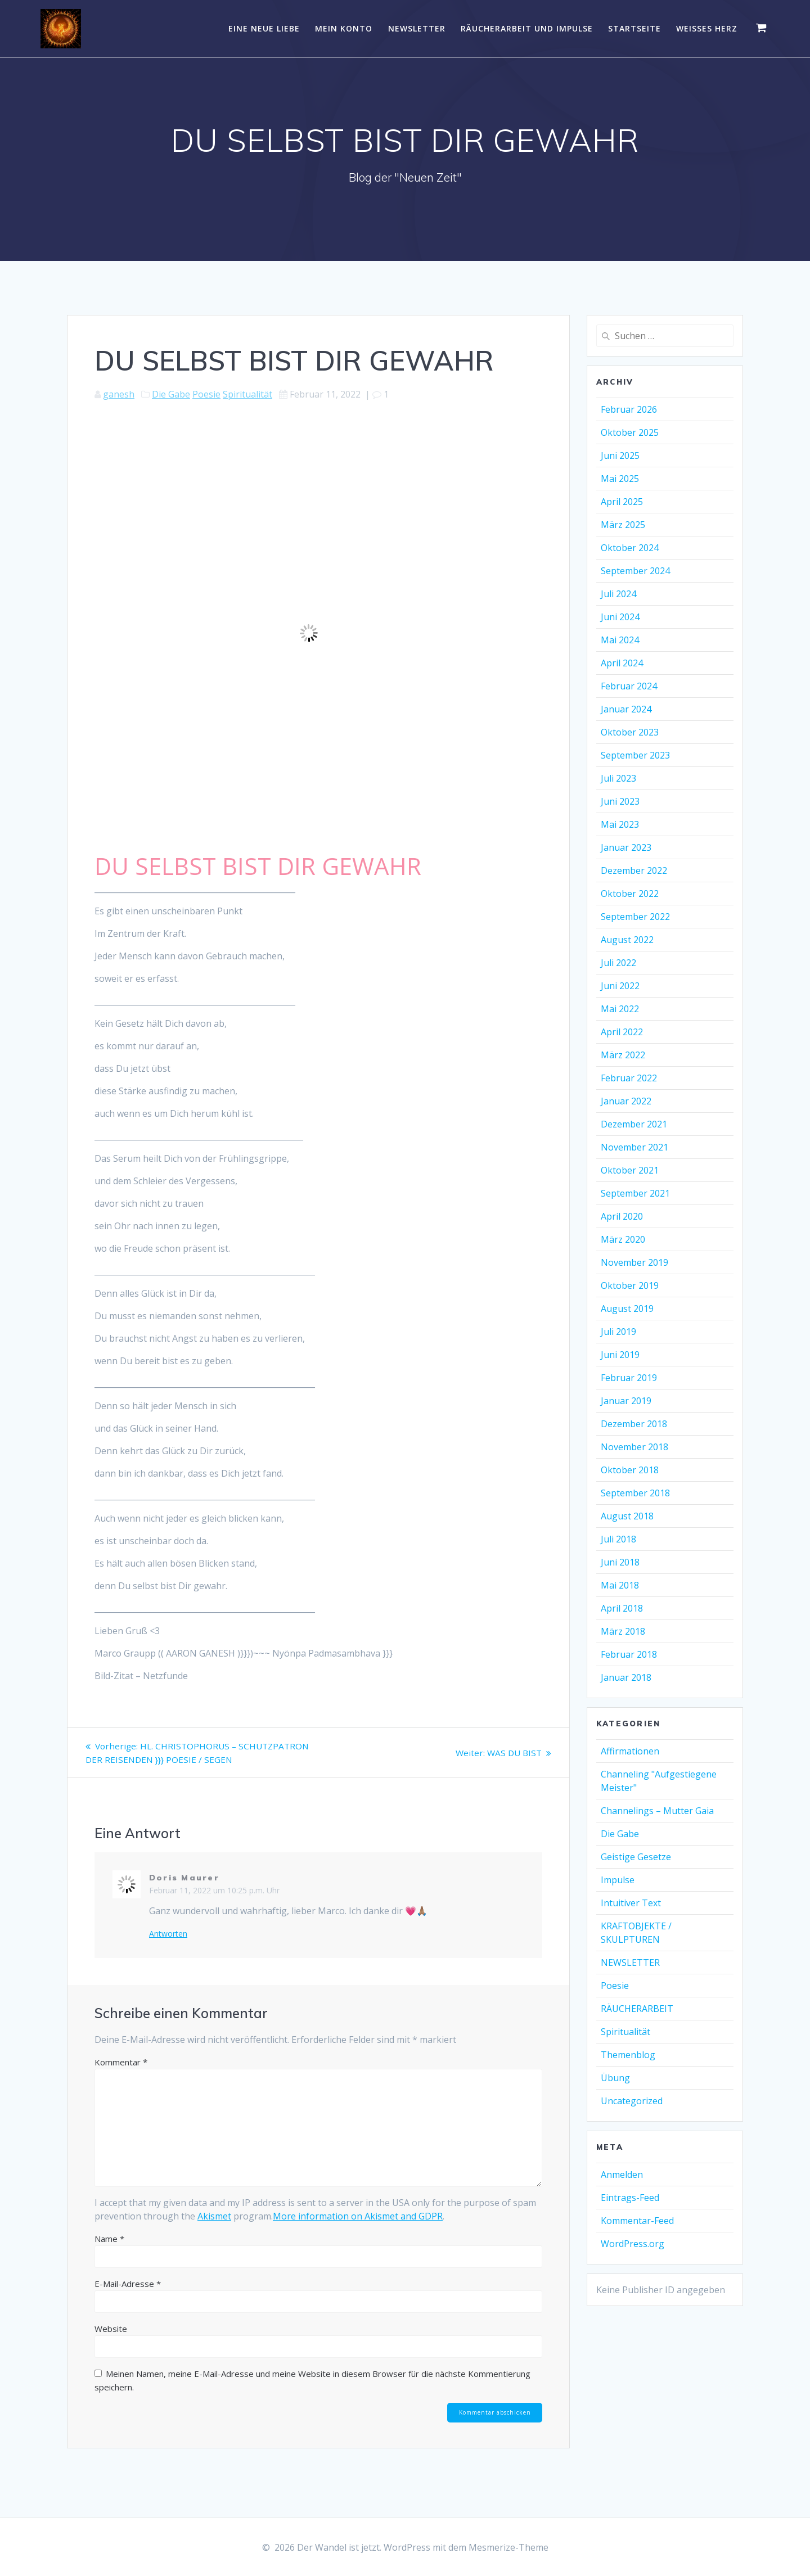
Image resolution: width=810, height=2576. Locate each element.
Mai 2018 (620, 1585)
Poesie (206, 394)
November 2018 (634, 1447)
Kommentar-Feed (637, 2220)
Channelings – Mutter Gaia (657, 1810)
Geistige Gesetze (636, 1857)
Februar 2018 (629, 1654)
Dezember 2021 (634, 1124)
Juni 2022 (620, 986)
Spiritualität (247, 394)
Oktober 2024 (630, 548)
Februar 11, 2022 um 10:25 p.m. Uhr (214, 1903)
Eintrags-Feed (630, 2197)
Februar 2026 (629, 409)
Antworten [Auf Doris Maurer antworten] (168, 1947)
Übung (615, 2078)
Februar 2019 (629, 1378)
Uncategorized (632, 2101)
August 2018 (627, 1516)
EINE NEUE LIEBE (264, 28)
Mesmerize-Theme (508, 2547)
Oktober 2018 (630, 1470)
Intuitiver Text (631, 1903)
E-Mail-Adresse (127, 2297)
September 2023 (635, 755)
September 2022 (635, 916)
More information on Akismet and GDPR (358, 2229)
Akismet (214, 2229)
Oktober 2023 (630, 732)
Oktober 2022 (630, 893)
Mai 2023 (620, 824)
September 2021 (635, 1193)
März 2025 (623, 524)
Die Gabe (171, 394)
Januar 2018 (626, 1677)
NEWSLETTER (417, 28)
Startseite (634, 28)
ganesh (118, 394)
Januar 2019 (626, 1401)
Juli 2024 (618, 594)
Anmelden (622, 2174)
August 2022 (627, 939)
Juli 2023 (618, 778)
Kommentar (120, 2075)
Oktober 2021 (630, 1170)
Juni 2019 (620, 1354)
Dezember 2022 (634, 870)
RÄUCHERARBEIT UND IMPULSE (527, 28)
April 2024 (622, 663)
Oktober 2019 (630, 1285)
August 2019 (627, 1308)
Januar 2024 (626, 709)
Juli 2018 (618, 1539)
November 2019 (634, 1262)
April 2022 (622, 1032)
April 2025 (622, 501)
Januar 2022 (626, 1101)
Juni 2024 (620, 617)
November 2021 (634, 1147)
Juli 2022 (618, 963)
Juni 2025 (620, 455)
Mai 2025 (620, 478)
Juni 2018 (620, 1562)
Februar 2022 (629, 1078)
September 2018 (635, 1493)
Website (110, 2342)
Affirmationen (630, 1751)
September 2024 (635, 571)
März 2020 (623, 1239)
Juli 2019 (618, 1331)
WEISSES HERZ (706, 28)
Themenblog (628, 2055)
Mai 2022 (620, 1009)
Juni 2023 (620, 801)
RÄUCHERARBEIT (637, 2008)
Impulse (617, 1880)
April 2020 (622, 1216)
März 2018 (623, 1631)
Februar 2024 (629, 686)
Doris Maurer (184, 1891)
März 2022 (623, 1055)
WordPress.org (632, 2243)
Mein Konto (343, 28)
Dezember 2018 (634, 1424)
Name (109, 2252)
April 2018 (622, 1608)
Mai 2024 (620, 640)
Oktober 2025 (630, 432)
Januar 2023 (626, 847)
